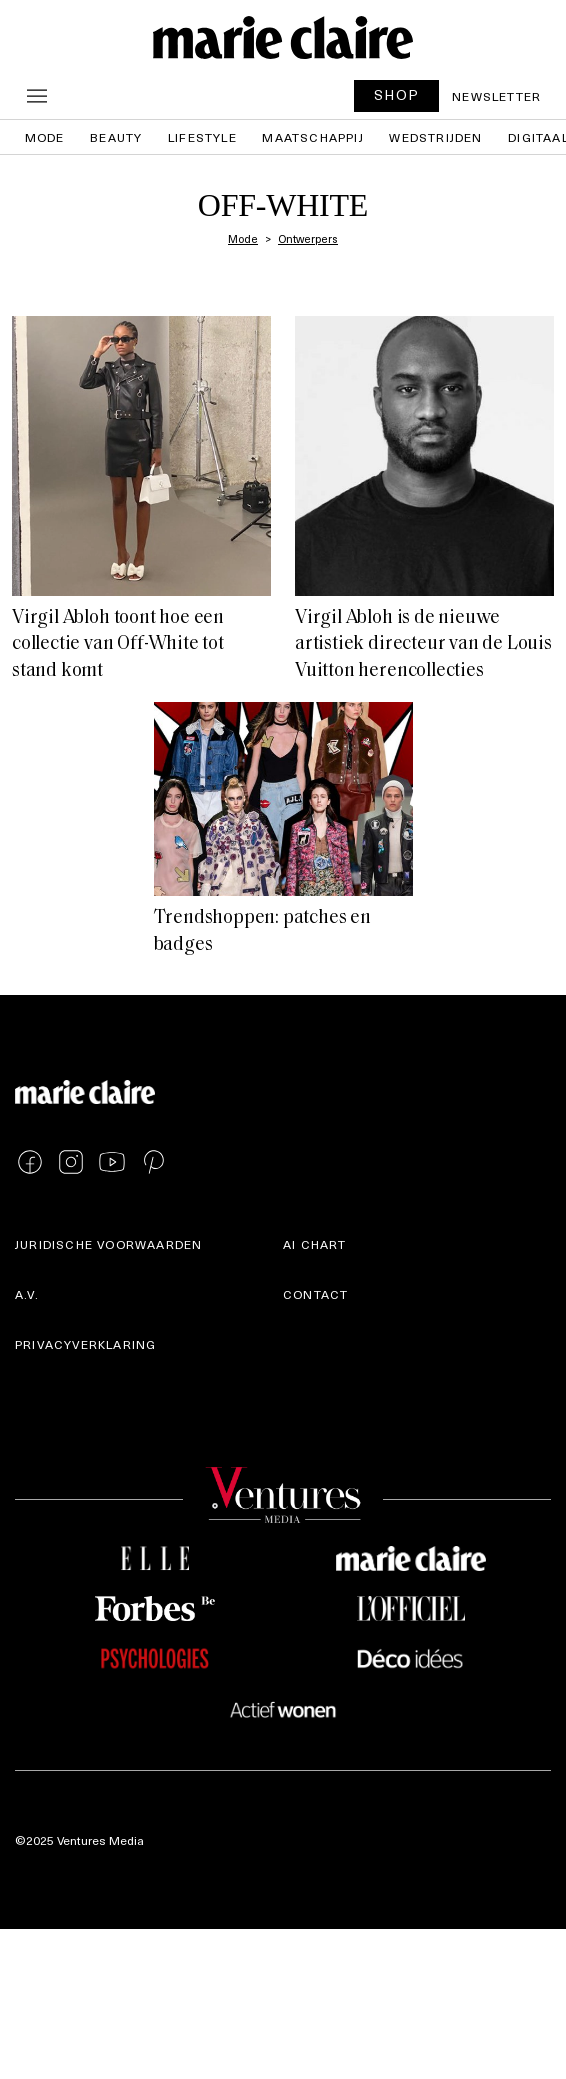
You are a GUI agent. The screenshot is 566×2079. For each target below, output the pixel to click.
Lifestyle (202, 137)
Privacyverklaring (85, 1344)
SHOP (397, 94)
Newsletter (496, 96)
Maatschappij (312, 137)
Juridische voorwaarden (108, 1244)
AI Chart (315, 1244)
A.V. (27, 1294)
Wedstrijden (435, 137)
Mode (45, 137)
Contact (315, 1294)
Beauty (116, 137)
